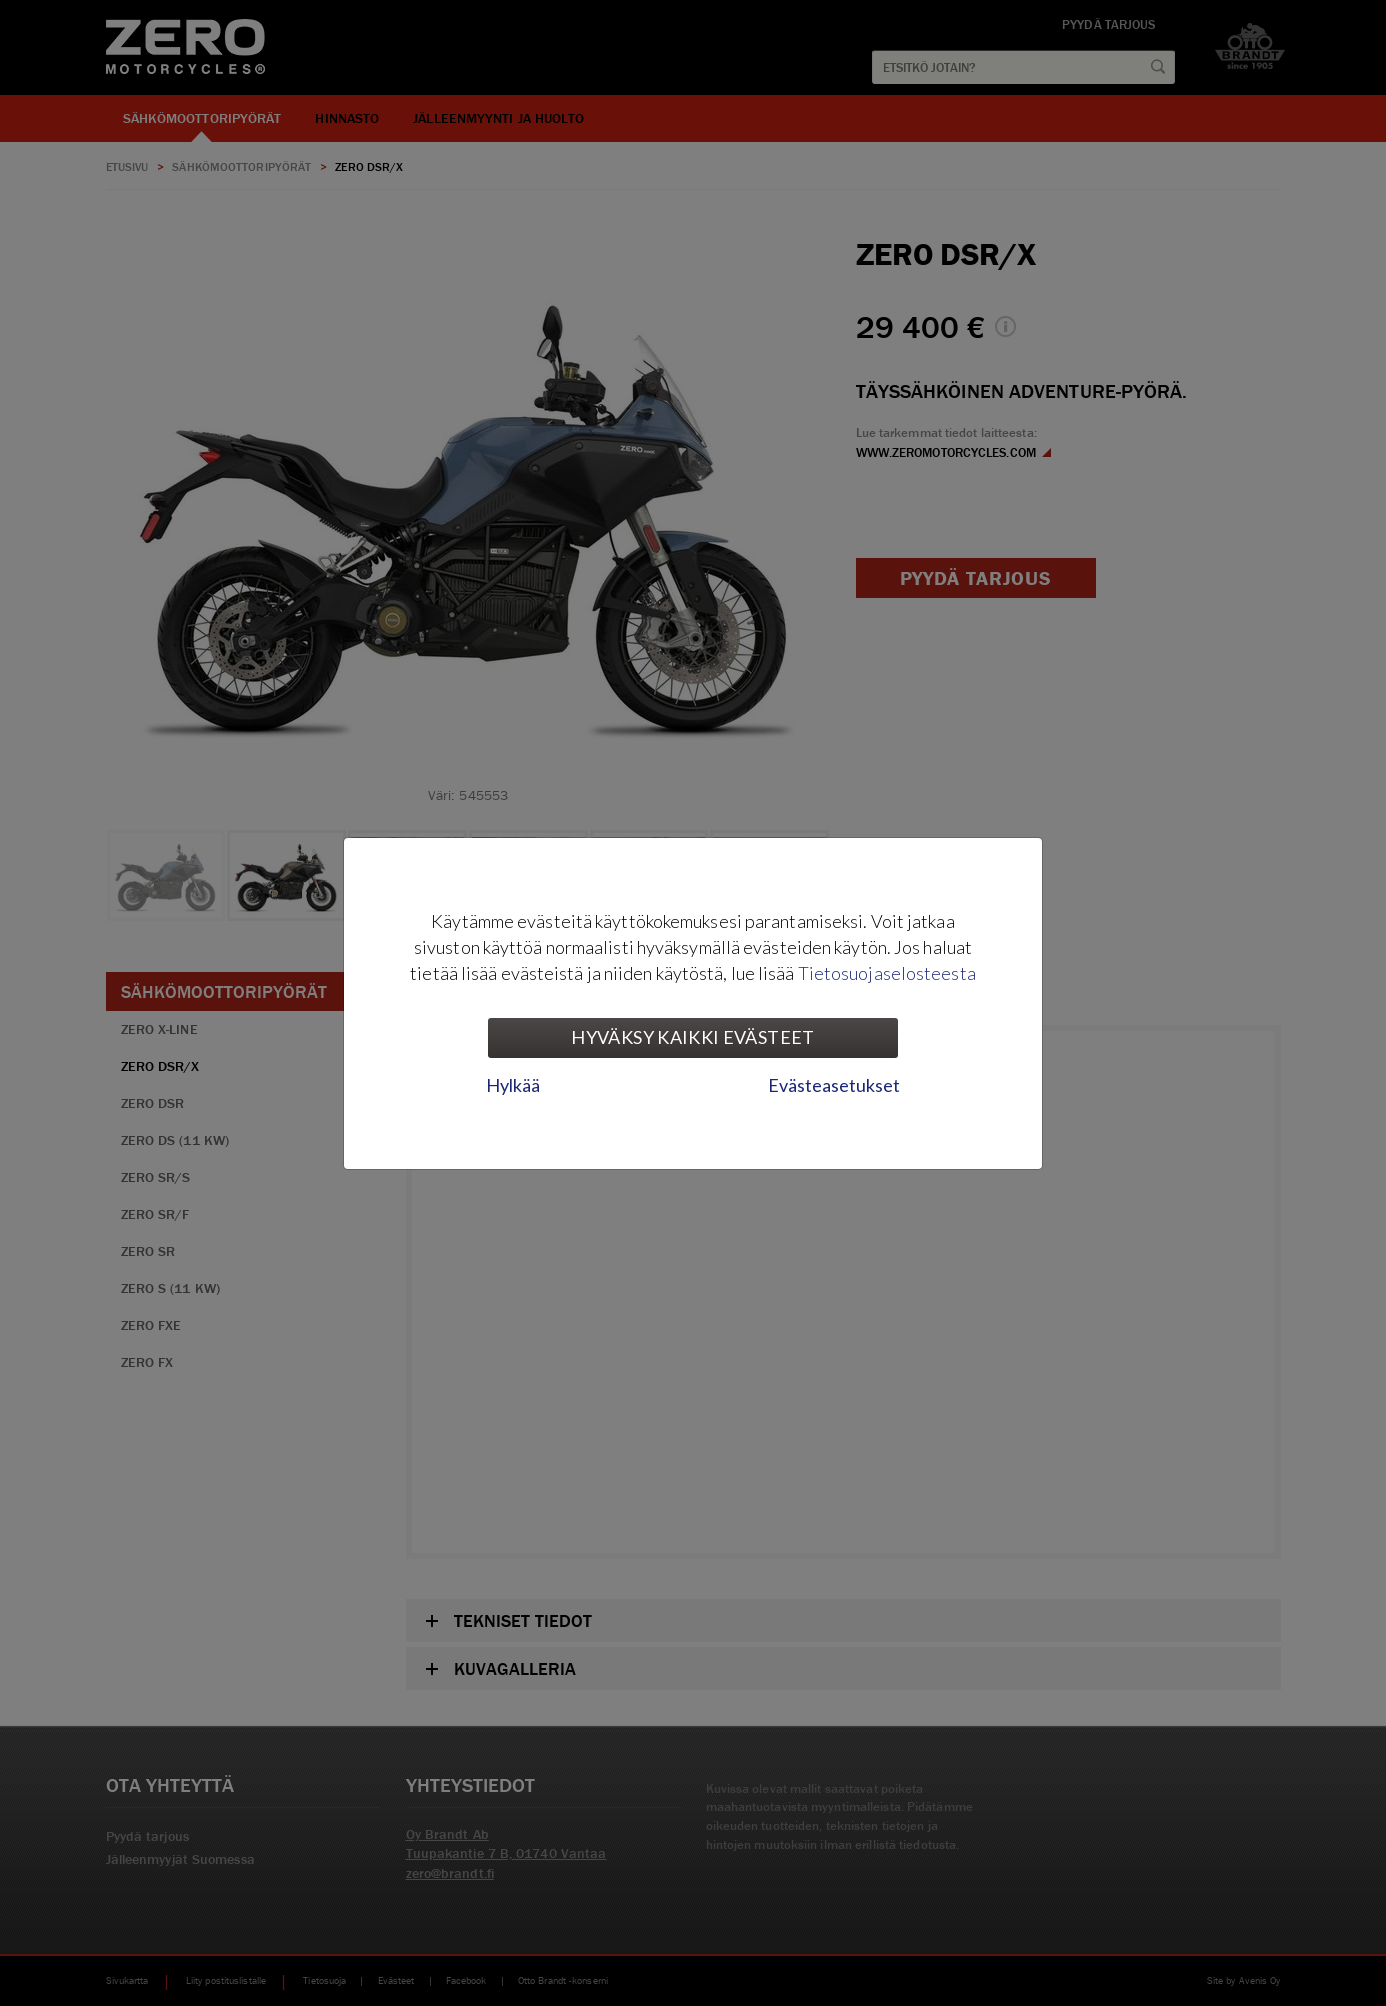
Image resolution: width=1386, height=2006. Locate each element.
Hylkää (513, 1085)
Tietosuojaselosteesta (887, 973)
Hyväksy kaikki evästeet (692, 1037)
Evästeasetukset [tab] (834, 1085)
